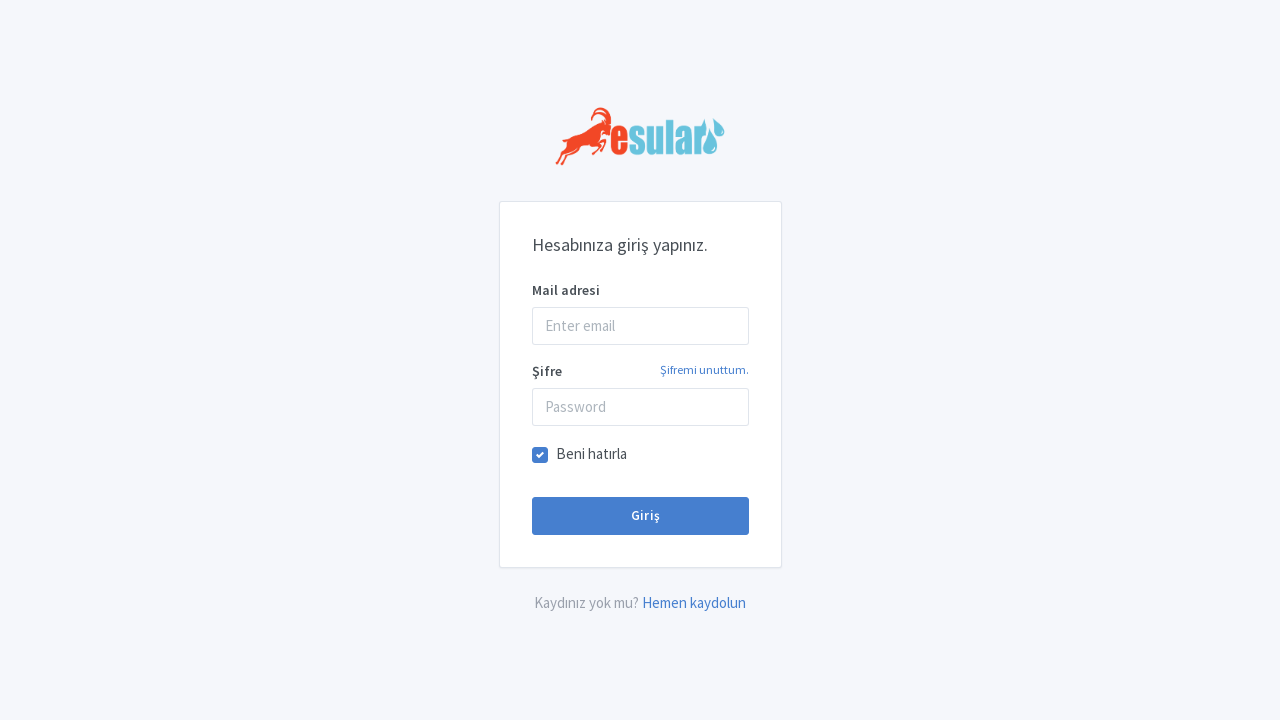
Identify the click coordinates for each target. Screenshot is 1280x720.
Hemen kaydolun (694, 602)
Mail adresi (566, 290)
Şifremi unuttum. (704, 369)
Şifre (640, 370)
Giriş (643, 515)
